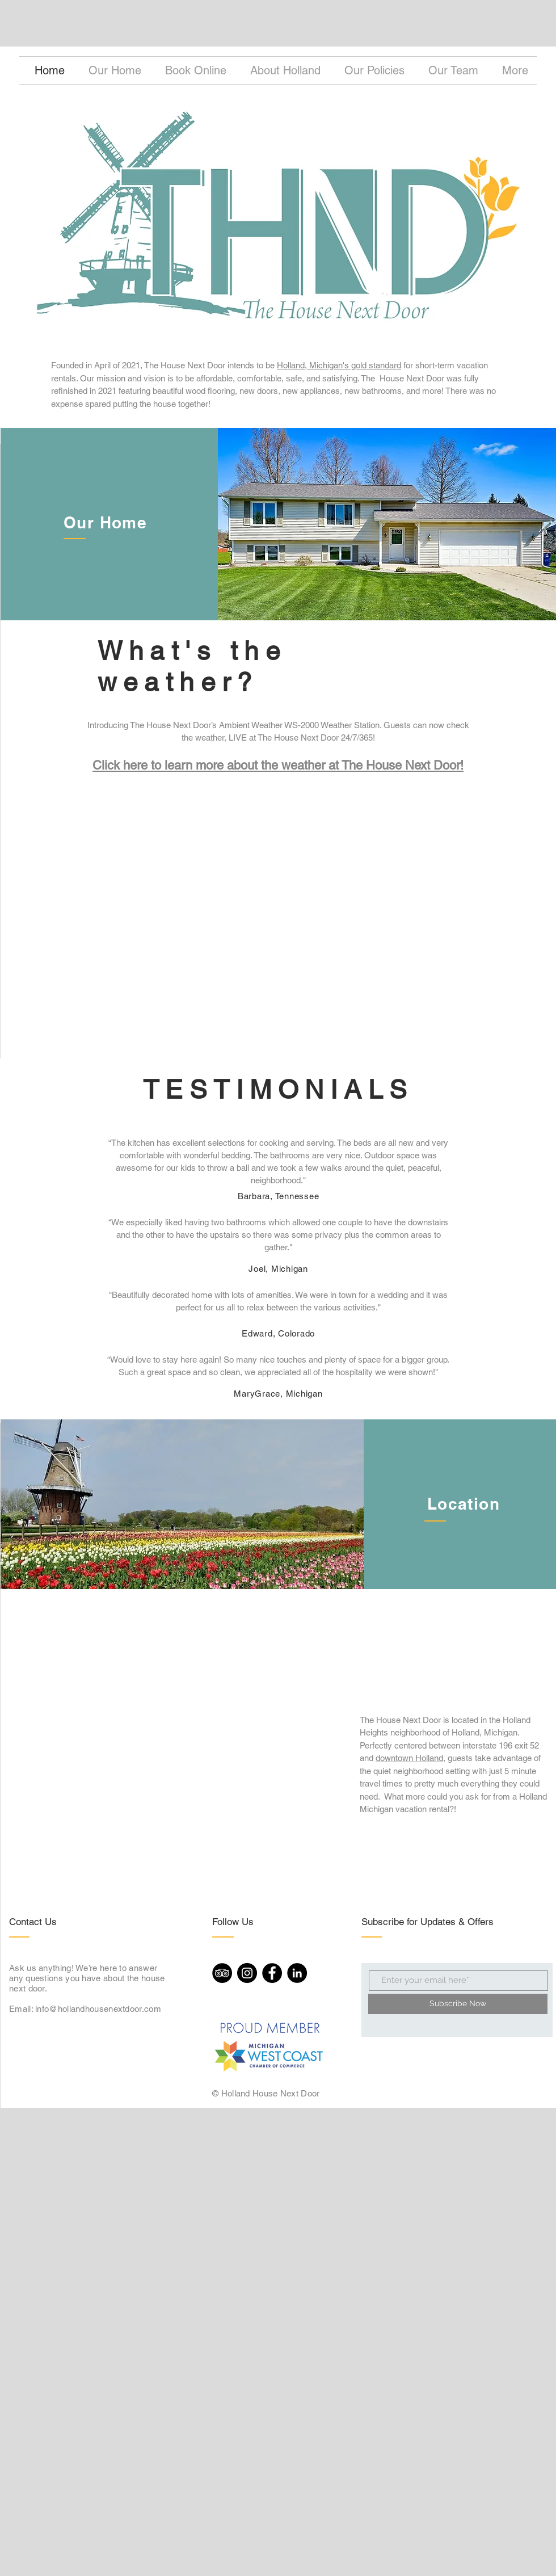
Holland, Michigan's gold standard (339, 365)
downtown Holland (409, 1758)
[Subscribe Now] (457, 2004)
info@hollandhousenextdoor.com (98, 2009)
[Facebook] (272, 1973)
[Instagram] (247, 1973)
